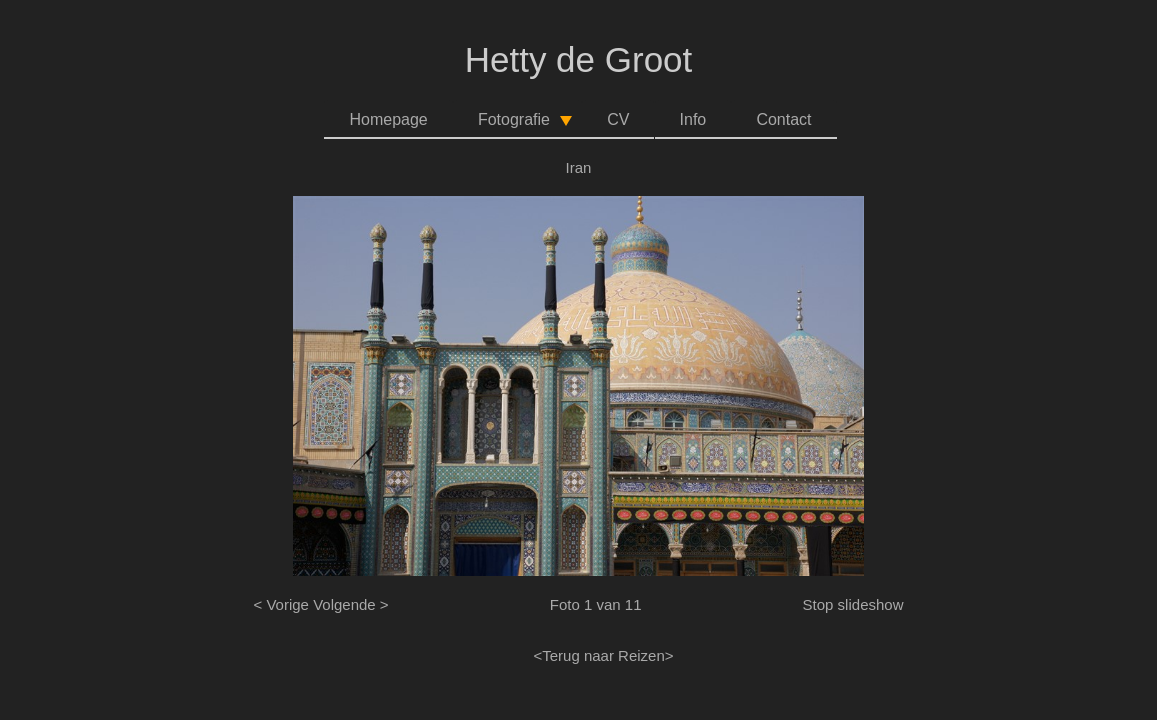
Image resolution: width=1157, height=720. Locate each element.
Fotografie (526, 125)
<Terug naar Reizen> (603, 655)
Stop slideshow (853, 604)
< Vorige (281, 604)
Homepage (388, 119)
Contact (783, 119)
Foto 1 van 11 (596, 604)
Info (693, 119)
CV (618, 119)
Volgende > (351, 604)
